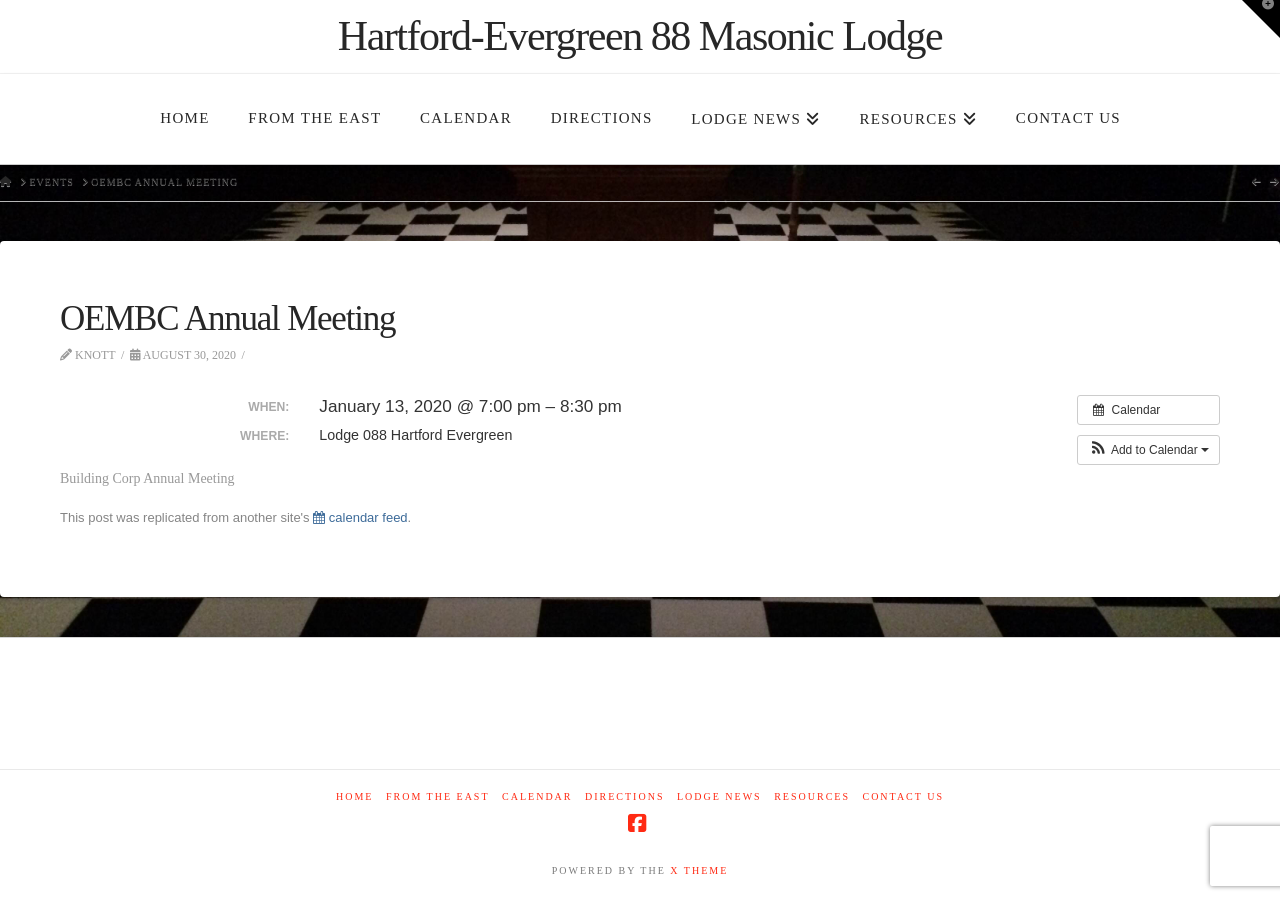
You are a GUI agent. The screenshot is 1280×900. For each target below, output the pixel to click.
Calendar (537, 796)
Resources (812, 796)
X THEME (699, 870)
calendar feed (360, 517)
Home (354, 796)
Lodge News (719, 796)
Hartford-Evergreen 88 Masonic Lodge (640, 36)
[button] (1148, 450)
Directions (624, 796)
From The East (438, 796)
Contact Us (903, 796)
